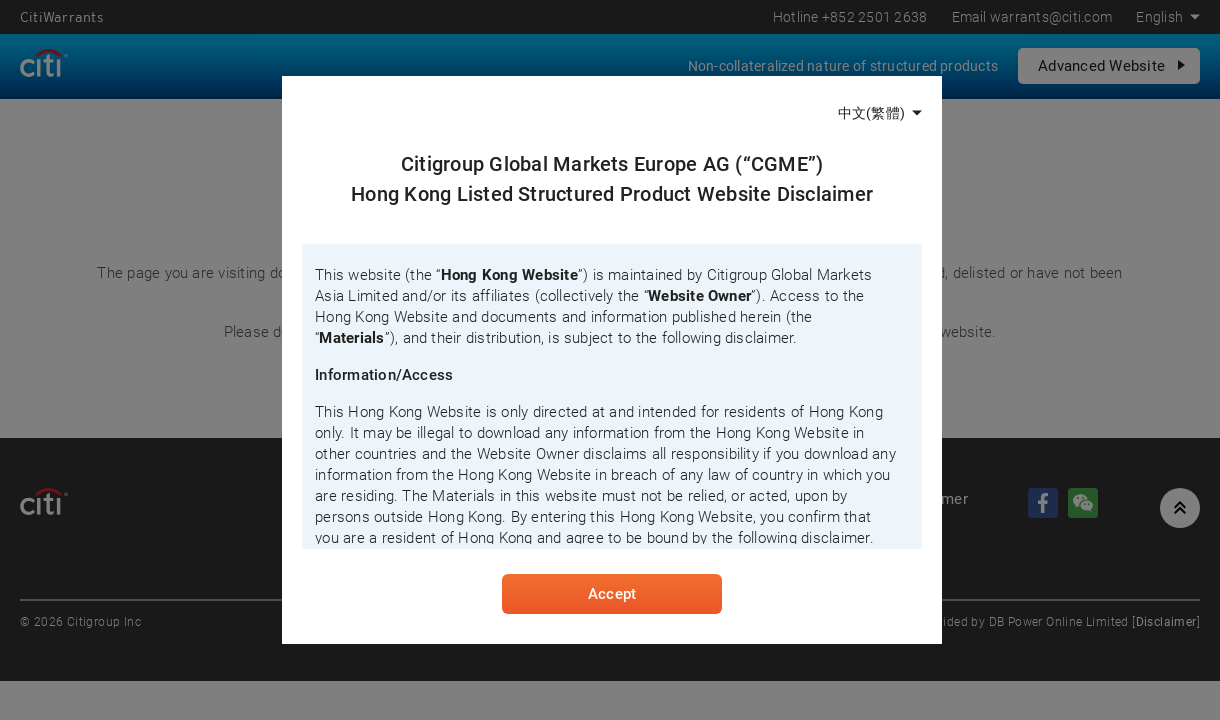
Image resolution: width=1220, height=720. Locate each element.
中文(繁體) (871, 113)
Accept (612, 594)
